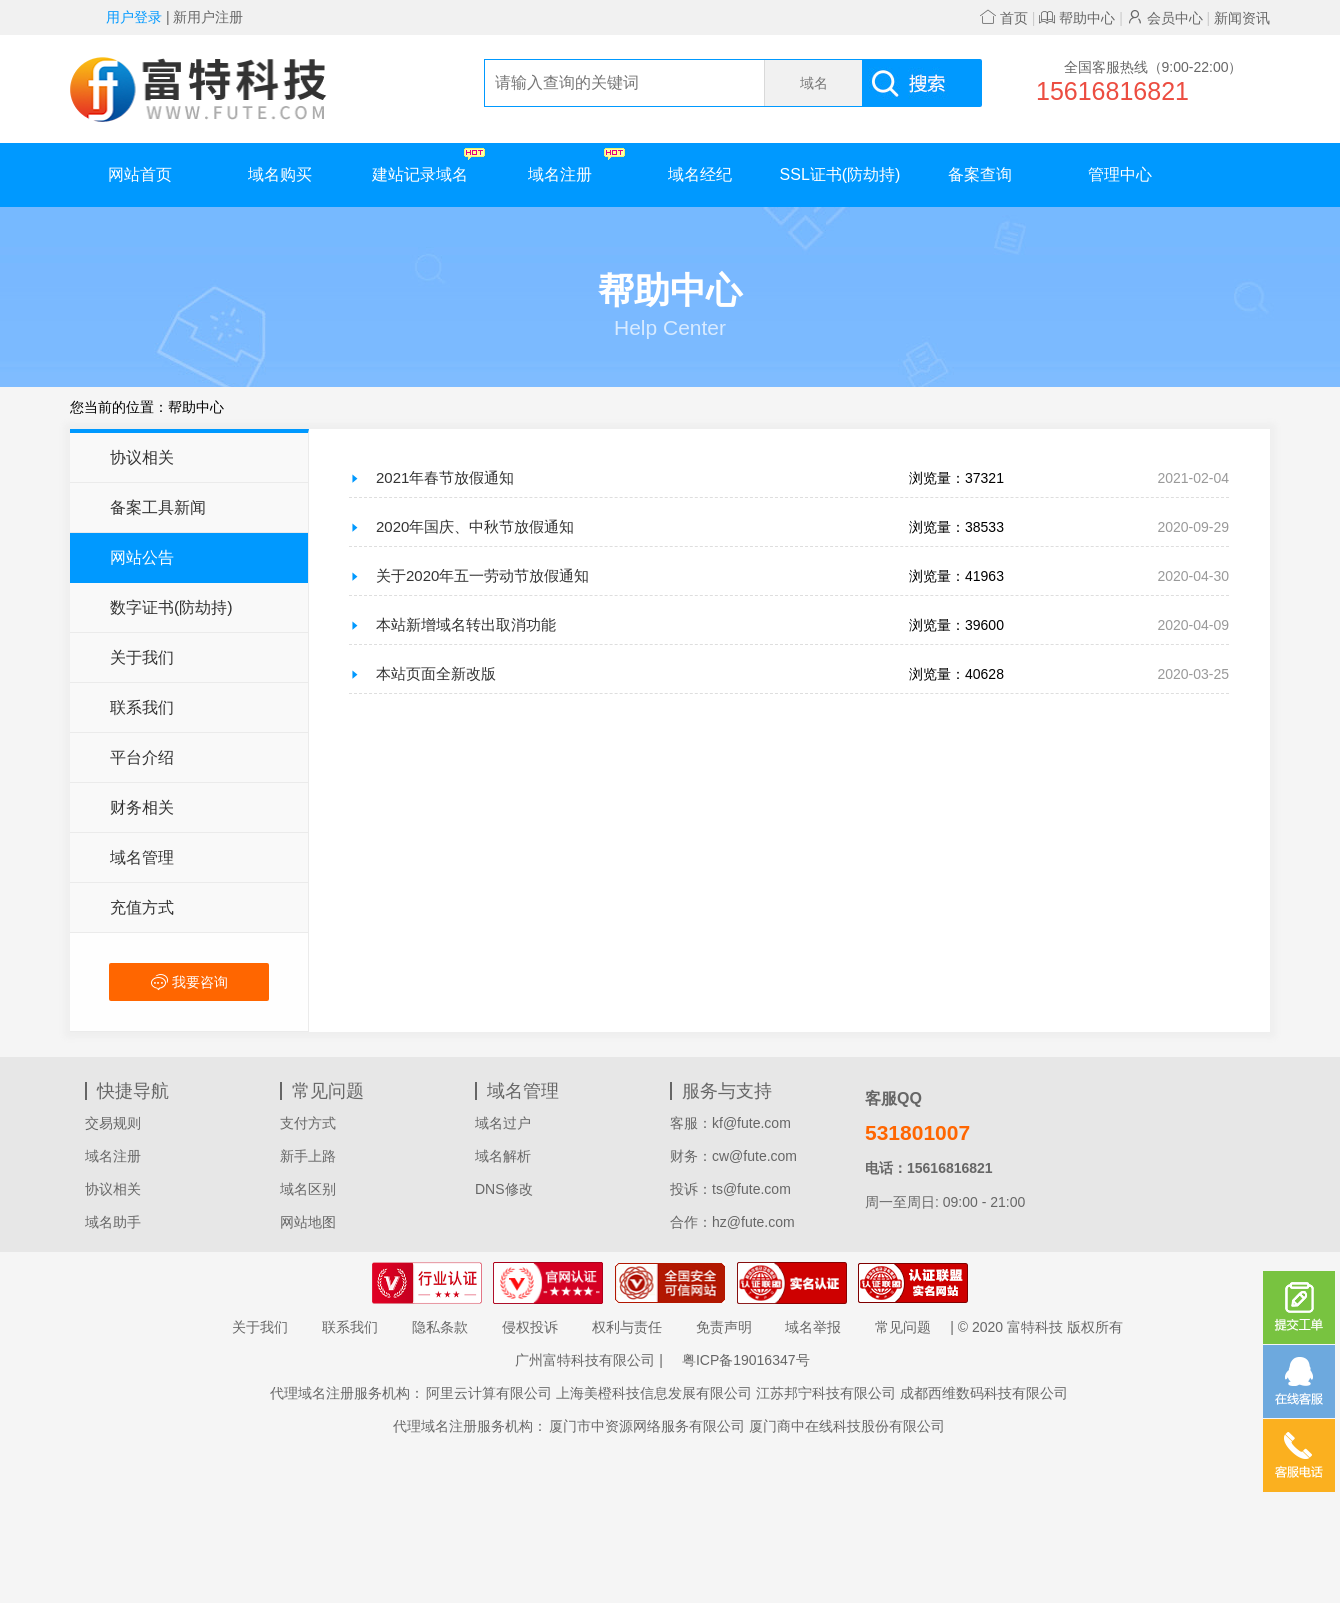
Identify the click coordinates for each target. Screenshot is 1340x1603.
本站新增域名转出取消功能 (466, 624)
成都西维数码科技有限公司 (984, 1393)
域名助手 (113, 1222)
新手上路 (308, 1156)
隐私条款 (440, 1327)
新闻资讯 (1242, 18)
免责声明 (724, 1327)
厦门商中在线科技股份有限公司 (847, 1426)
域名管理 (142, 857)
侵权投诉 (530, 1327)
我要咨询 (189, 982)
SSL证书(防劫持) (840, 174)
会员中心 (1165, 18)
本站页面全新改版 (436, 673)
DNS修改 (504, 1189)
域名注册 (576, 165)
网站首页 (140, 174)
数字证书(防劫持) (171, 607)
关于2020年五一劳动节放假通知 (482, 575)
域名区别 (308, 1189)
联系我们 (142, 707)
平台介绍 (142, 757)
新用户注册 (208, 17)
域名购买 (280, 174)
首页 (1004, 18)
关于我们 (142, 657)
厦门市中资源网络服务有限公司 (647, 1426)
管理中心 (1120, 174)
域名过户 (503, 1123)
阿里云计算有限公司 (489, 1393)
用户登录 (134, 17)
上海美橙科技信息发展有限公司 (654, 1393)
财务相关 (142, 807)
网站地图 (308, 1222)
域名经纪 (700, 174)
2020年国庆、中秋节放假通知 (475, 526)
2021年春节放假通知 (445, 477)
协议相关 (142, 457)
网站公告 (142, 557)
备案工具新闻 (158, 507)
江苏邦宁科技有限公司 (826, 1393)
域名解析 (503, 1156)
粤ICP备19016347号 (746, 1360)
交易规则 (113, 1123)
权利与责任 (627, 1327)
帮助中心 (1077, 18)
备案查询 (980, 174)
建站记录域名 (428, 165)
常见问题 (903, 1327)
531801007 (917, 1132)
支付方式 (308, 1123)
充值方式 (142, 907)
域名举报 (813, 1327)
